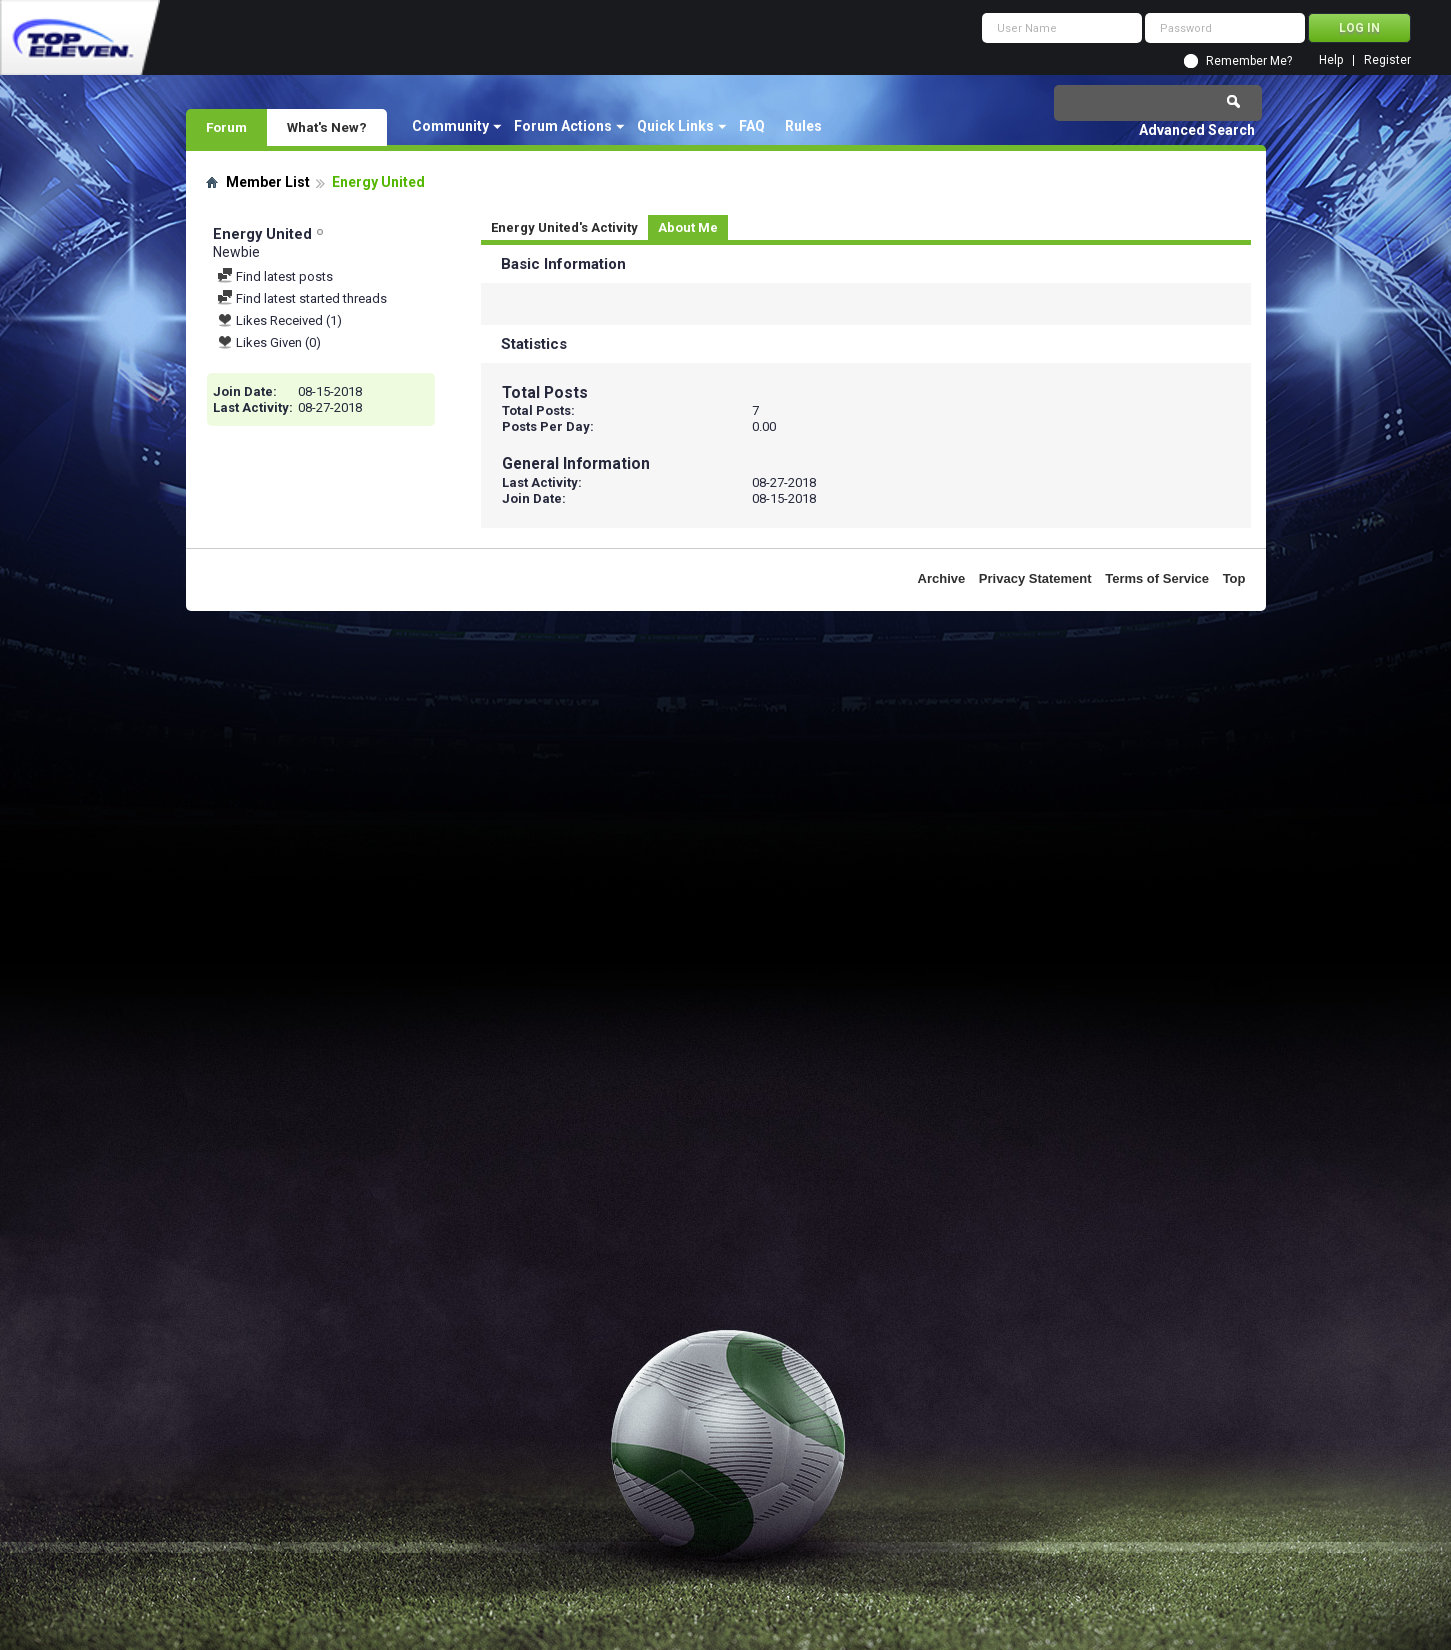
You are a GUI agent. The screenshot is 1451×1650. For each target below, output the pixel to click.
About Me (688, 227)
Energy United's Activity (564, 227)
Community (450, 126)
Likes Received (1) (279, 320)
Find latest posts (275, 276)
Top (1234, 578)
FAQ (752, 126)
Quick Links (675, 126)
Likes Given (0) (269, 342)
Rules (803, 126)
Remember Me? (1249, 61)
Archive (942, 578)
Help (1331, 60)
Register (1387, 60)
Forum (226, 127)
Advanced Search (1197, 130)
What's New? (327, 127)
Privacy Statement (1035, 578)
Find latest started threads (302, 298)
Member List (268, 182)
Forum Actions (563, 126)
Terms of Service (1157, 578)
